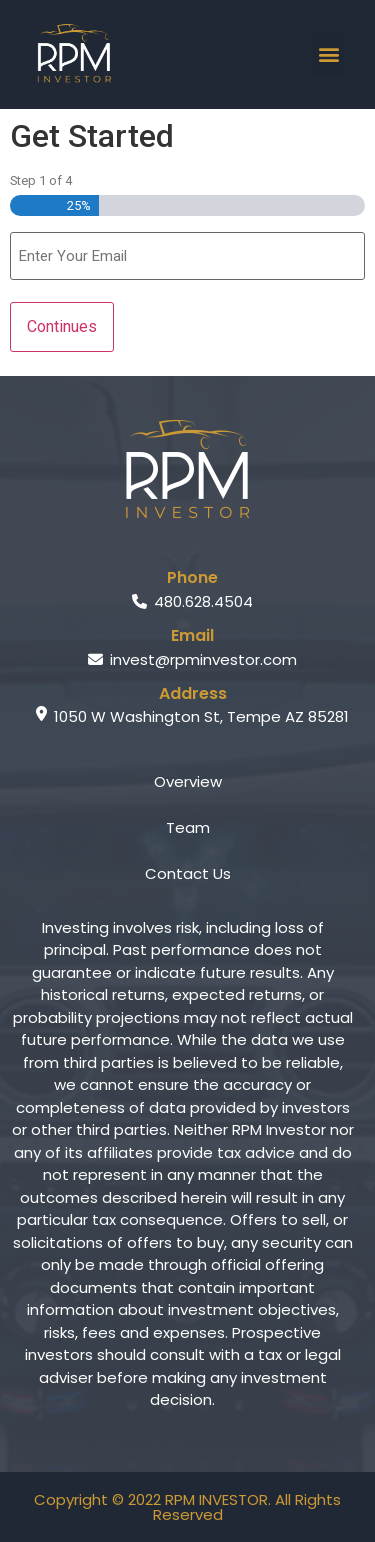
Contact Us (188, 873)
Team (188, 827)
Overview (188, 781)
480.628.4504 (192, 601)
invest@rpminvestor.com (192, 659)
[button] (328, 54)
